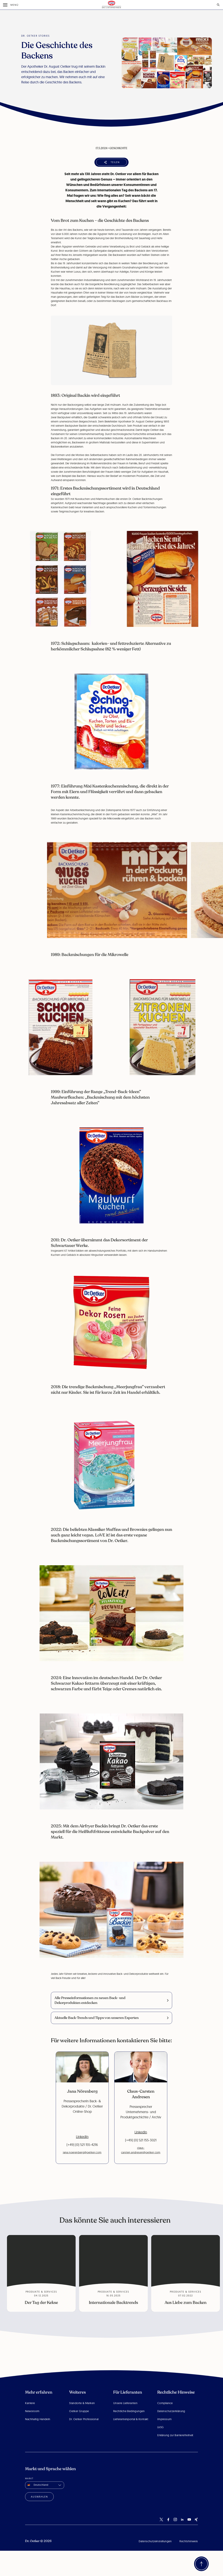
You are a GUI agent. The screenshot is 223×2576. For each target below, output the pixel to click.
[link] (111, 2000)
